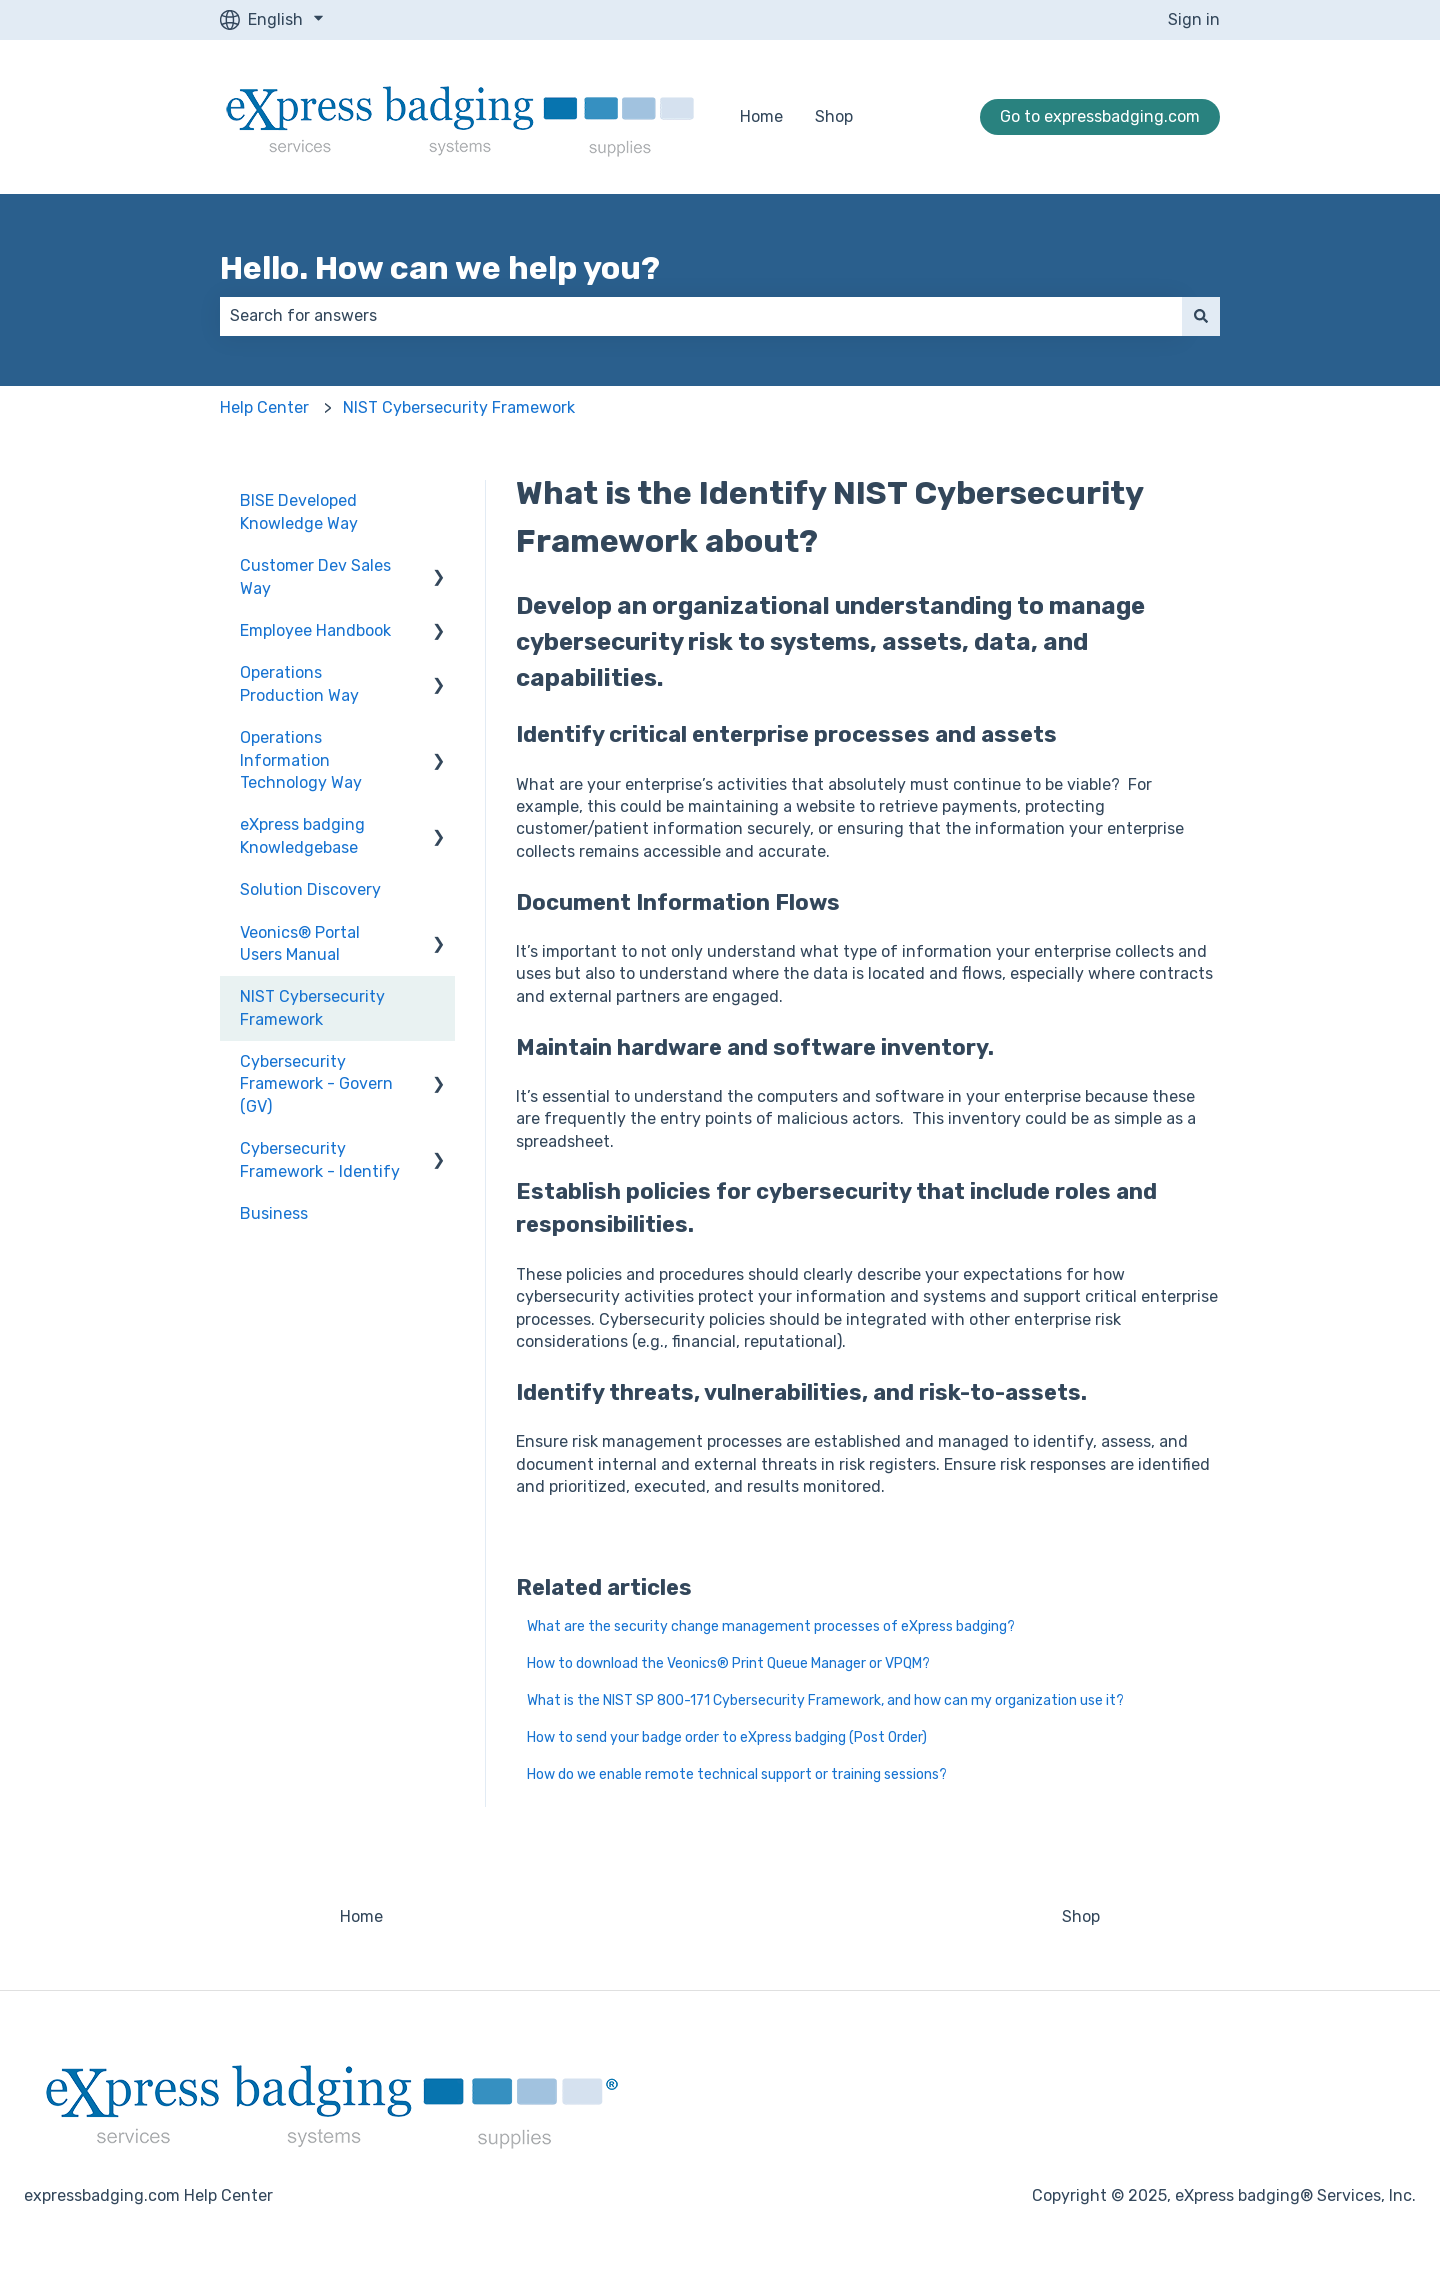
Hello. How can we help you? (440, 268)
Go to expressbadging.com (1100, 116)
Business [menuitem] (274, 1213)
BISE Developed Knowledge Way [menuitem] (299, 511)
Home (761, 116)
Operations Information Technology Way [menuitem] (301, 760)
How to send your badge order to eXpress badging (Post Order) (727, 1737)
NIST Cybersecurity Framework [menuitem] (312, 1007)
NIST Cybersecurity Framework (459, 407)
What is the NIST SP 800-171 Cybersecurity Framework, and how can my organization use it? (825, 1700)
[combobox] (701, 316)
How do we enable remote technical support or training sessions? (737, 1774)
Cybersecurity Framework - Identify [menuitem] (320, 1159)
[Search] (1201, 316)
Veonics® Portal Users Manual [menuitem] (300, 943)
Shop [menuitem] (1081, 1916)
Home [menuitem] (361, 1916)
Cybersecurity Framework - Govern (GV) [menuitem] (316, 1084)
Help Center (264, 407)
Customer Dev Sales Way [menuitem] (315, 576)
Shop (834, 116)
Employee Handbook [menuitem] (315, 630)
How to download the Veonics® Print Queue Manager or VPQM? (728, 1663)
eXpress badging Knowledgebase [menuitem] (302, 835)
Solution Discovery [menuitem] (310, 889)
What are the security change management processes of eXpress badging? (771, 1626)
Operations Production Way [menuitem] (299, 683)
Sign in (1194, 19)
